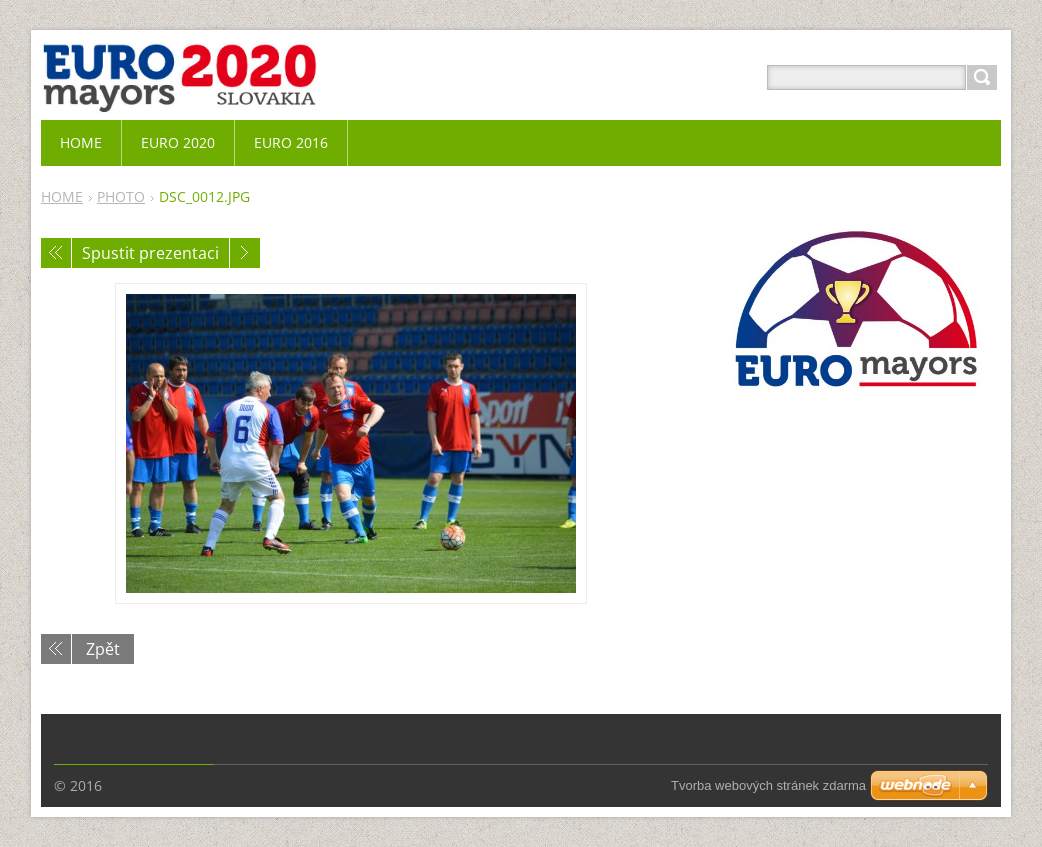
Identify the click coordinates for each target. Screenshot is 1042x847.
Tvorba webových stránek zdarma (768, 785)
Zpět (103, 649)
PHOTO (121, 196)
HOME (62, 196)
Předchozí (56, 253)
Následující (245, 253)
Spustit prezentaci (150, 253)
